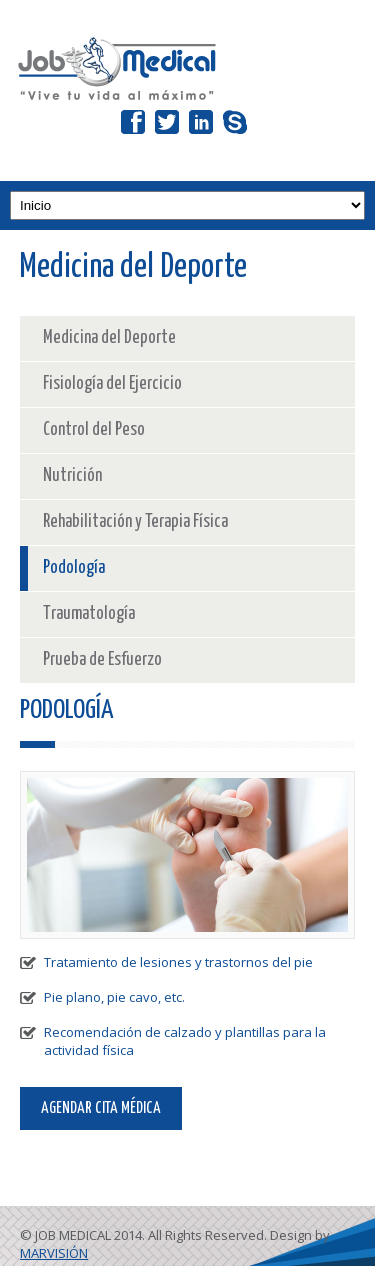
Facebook (133, 110)
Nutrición (72, 476)
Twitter (167, 110)
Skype (235, 110)
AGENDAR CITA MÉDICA (101, 1108)
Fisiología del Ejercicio (112, 384)
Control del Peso (94, 430)
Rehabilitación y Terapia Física (135, 522)
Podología (74, 568)
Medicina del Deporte (109, 338)
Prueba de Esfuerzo (102, 660)
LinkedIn (201, 110)
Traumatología (89, 614)
